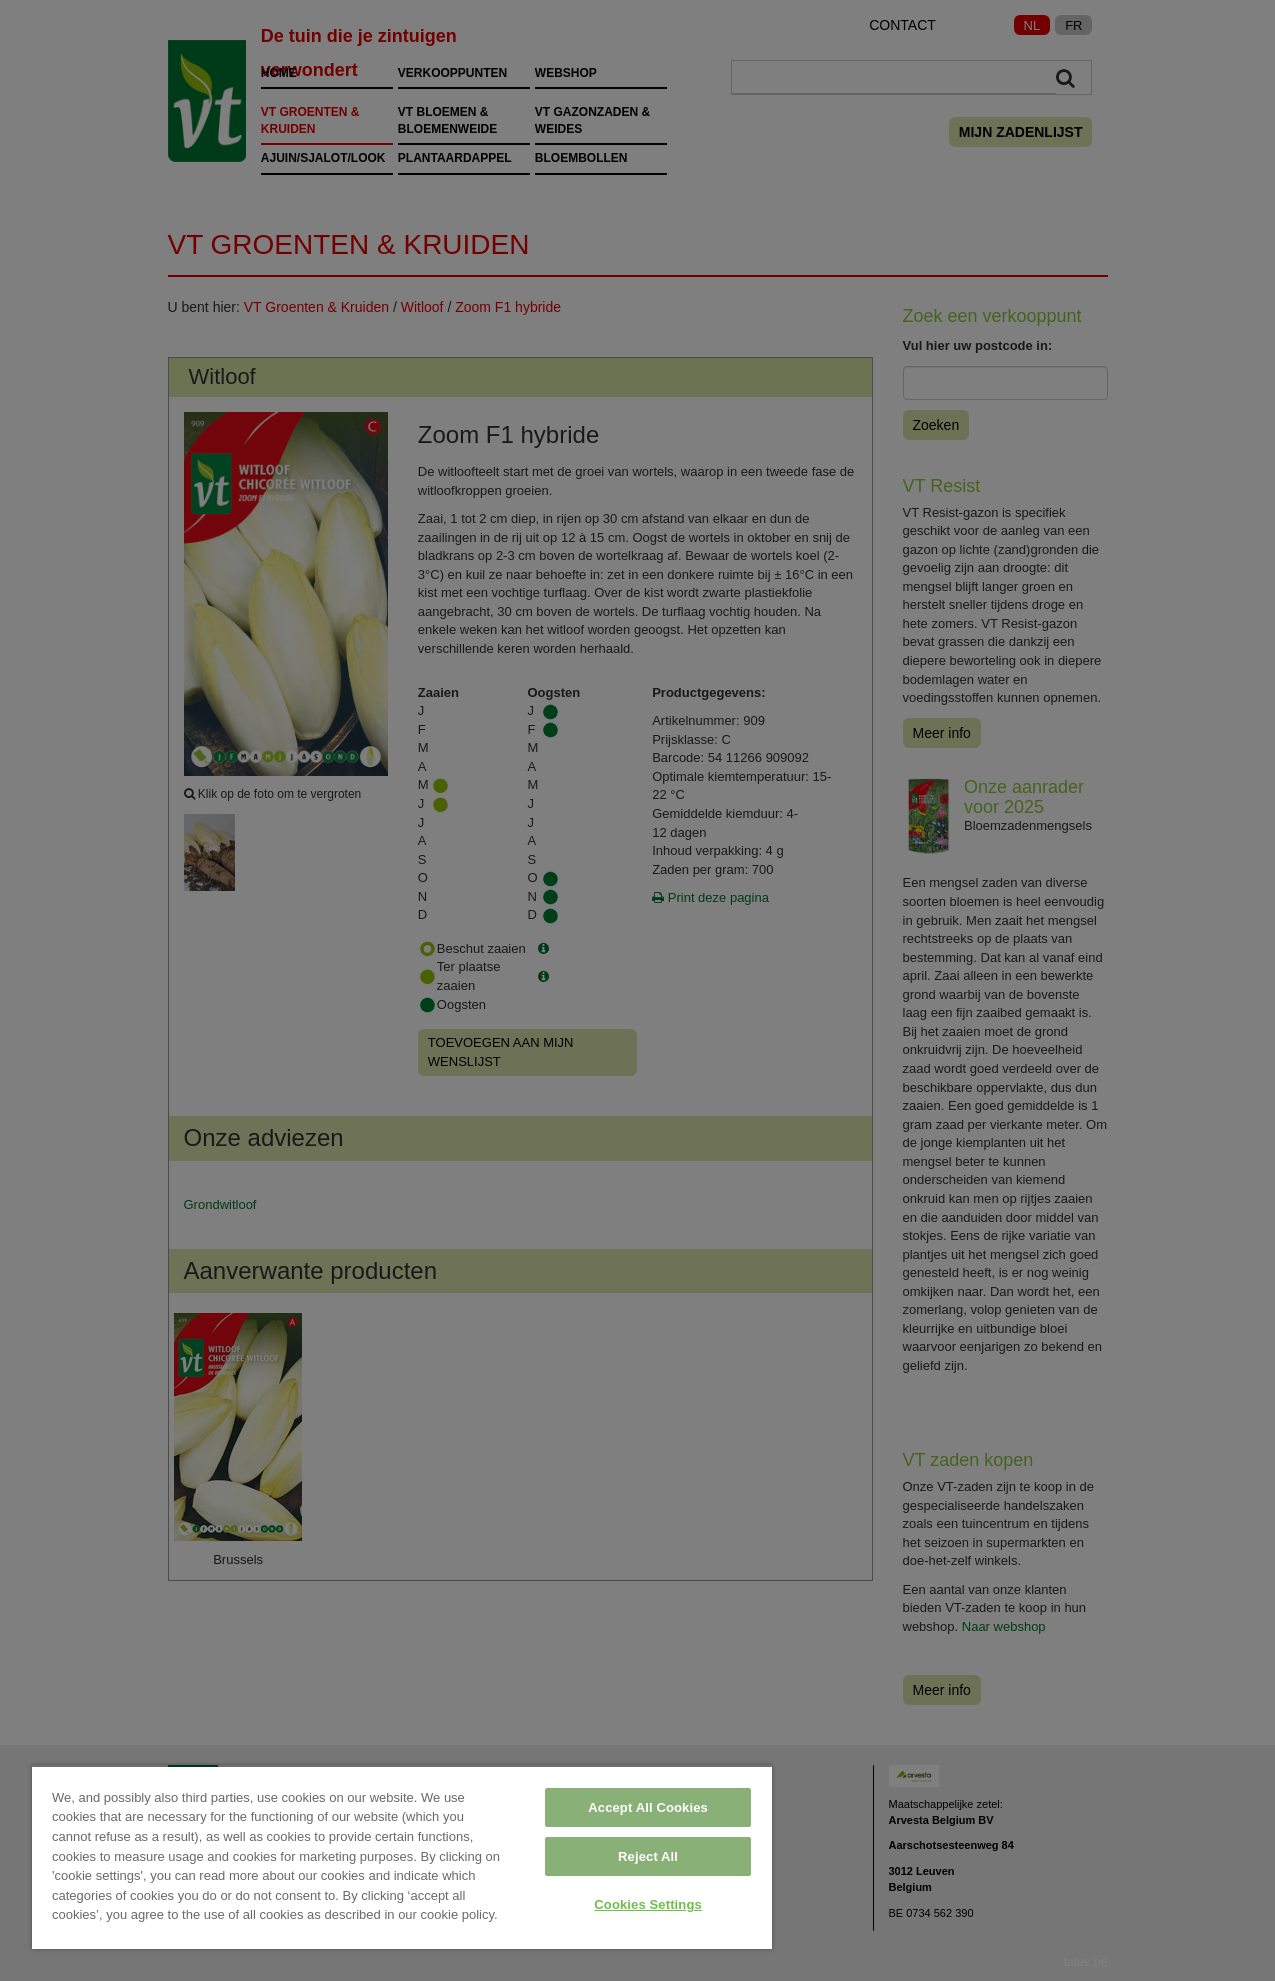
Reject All (648, 1856)
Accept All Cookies (648, 1807)
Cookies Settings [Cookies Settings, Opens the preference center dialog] (648, 1904)
